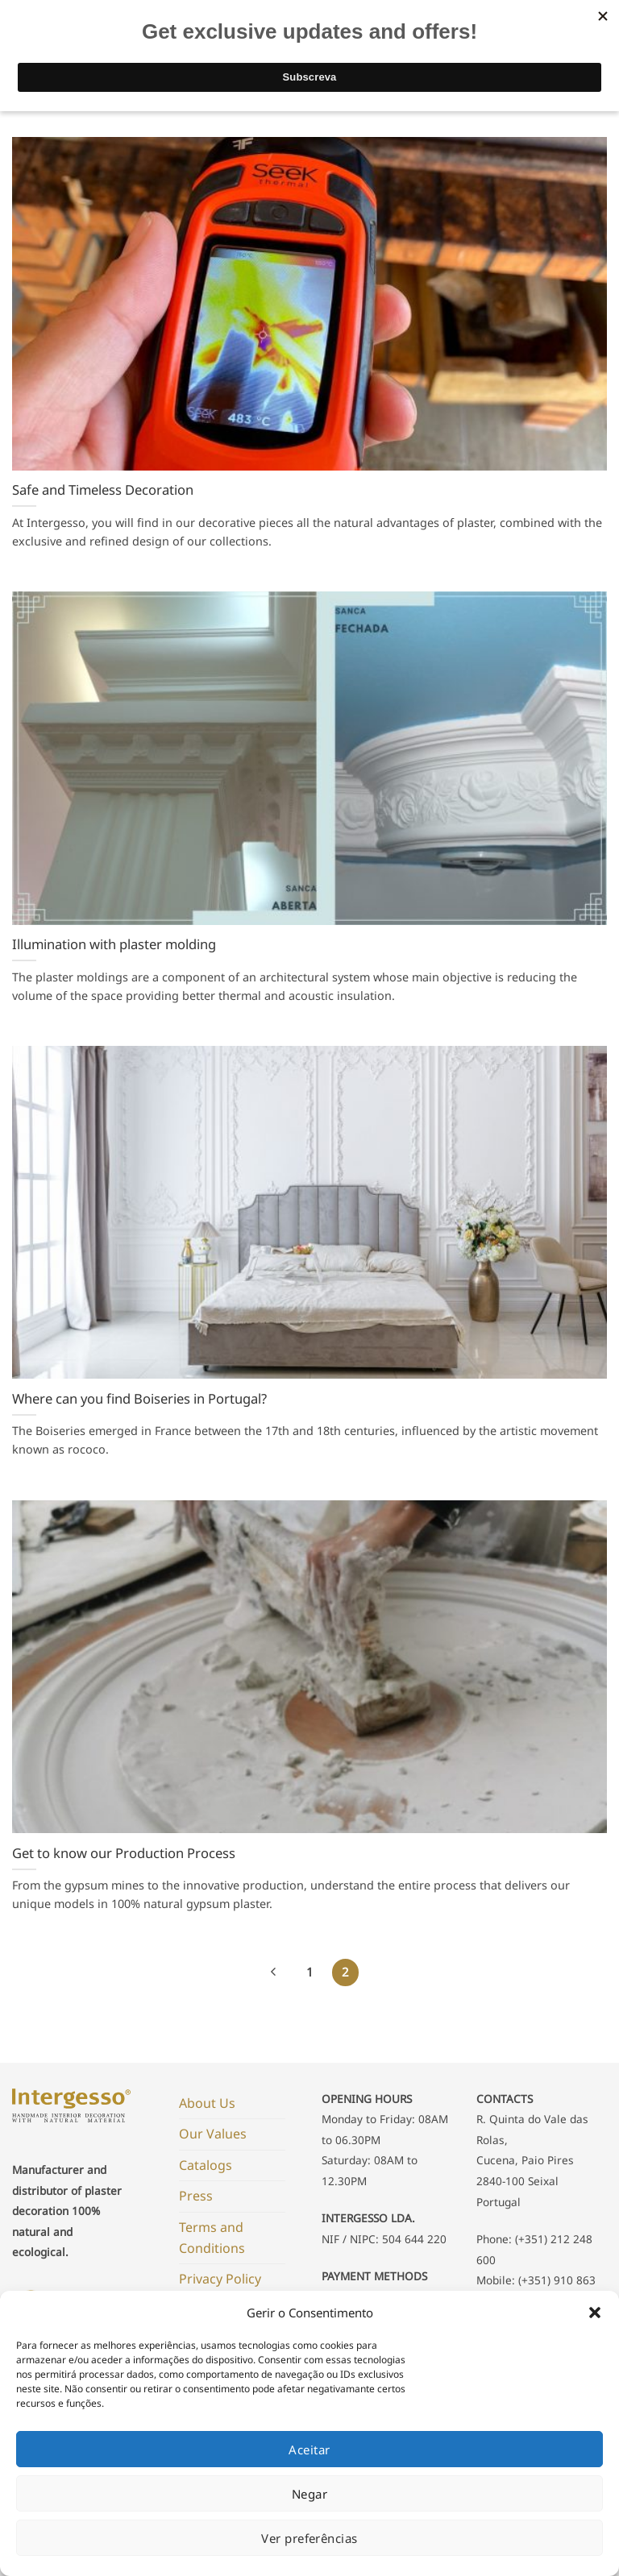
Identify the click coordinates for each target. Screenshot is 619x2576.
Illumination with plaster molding (114, 944)
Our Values (213, 2134)
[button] (595, 2312)
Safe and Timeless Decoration (102, 490)
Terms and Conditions (212, 2237)
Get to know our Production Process (123, 1853)
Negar (309, 2494)
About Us (207, 2103)
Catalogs (205, 2165)
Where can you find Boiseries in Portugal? (139, 1399)
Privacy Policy (220, 2279)
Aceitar (309, 2449)
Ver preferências (309, 2538)
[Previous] (274, 1972)
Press (196, 2196)
